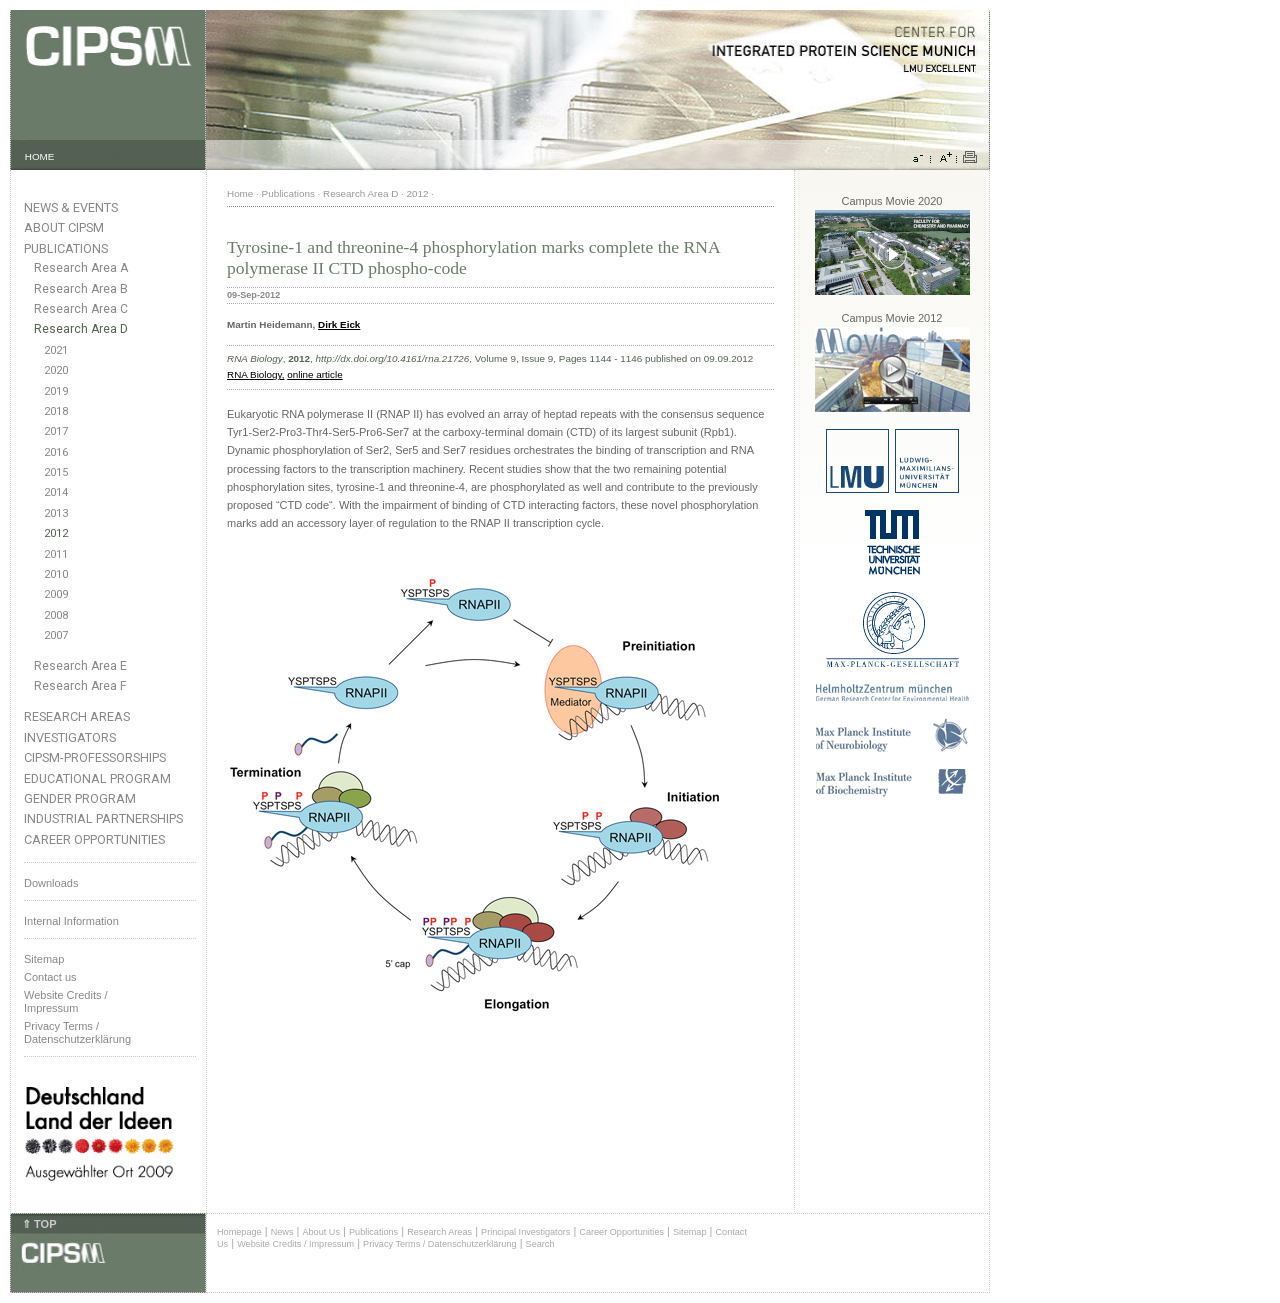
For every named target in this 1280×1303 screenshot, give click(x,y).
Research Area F (80, 686)
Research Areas (77, 716)
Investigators (70, 737)
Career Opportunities (94, 839)
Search (540, 1244)
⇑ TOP (39, 1224)
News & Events (71, 207)
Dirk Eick (339, 324)
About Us (321, 1232)
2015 (56, 472)
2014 (56, 492)
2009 (56, 594)
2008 (56, 615)
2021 (56, 350)
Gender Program (80, 798)
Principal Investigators (525, 1232)
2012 (56, 533)
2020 (56, 370)
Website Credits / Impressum (295, 1244)
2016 (56, 452)
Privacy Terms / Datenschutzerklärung (77, 1032)
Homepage (239, 1232)
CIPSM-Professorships (95, 757)
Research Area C (81, 309)
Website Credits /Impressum (66, 1001)
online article (314, 374)
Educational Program (97, 778)
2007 (56, 635)
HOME (40, 156)
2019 (56, 391)
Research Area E (80, 666)
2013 (56, 513)
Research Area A (81, 268)
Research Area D (81, 329)
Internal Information (71, 921)
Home (240, 193)
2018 (56, 411)
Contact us (50, 977)
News (282, 1232)
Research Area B (81, 289)
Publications (66, 248)
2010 (56, 574)
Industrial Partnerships (103, 818)
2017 (56, 431)
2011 (56, 554)
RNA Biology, (255, 374)
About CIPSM (64, 227)
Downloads (51, 883)
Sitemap (44, 959)
